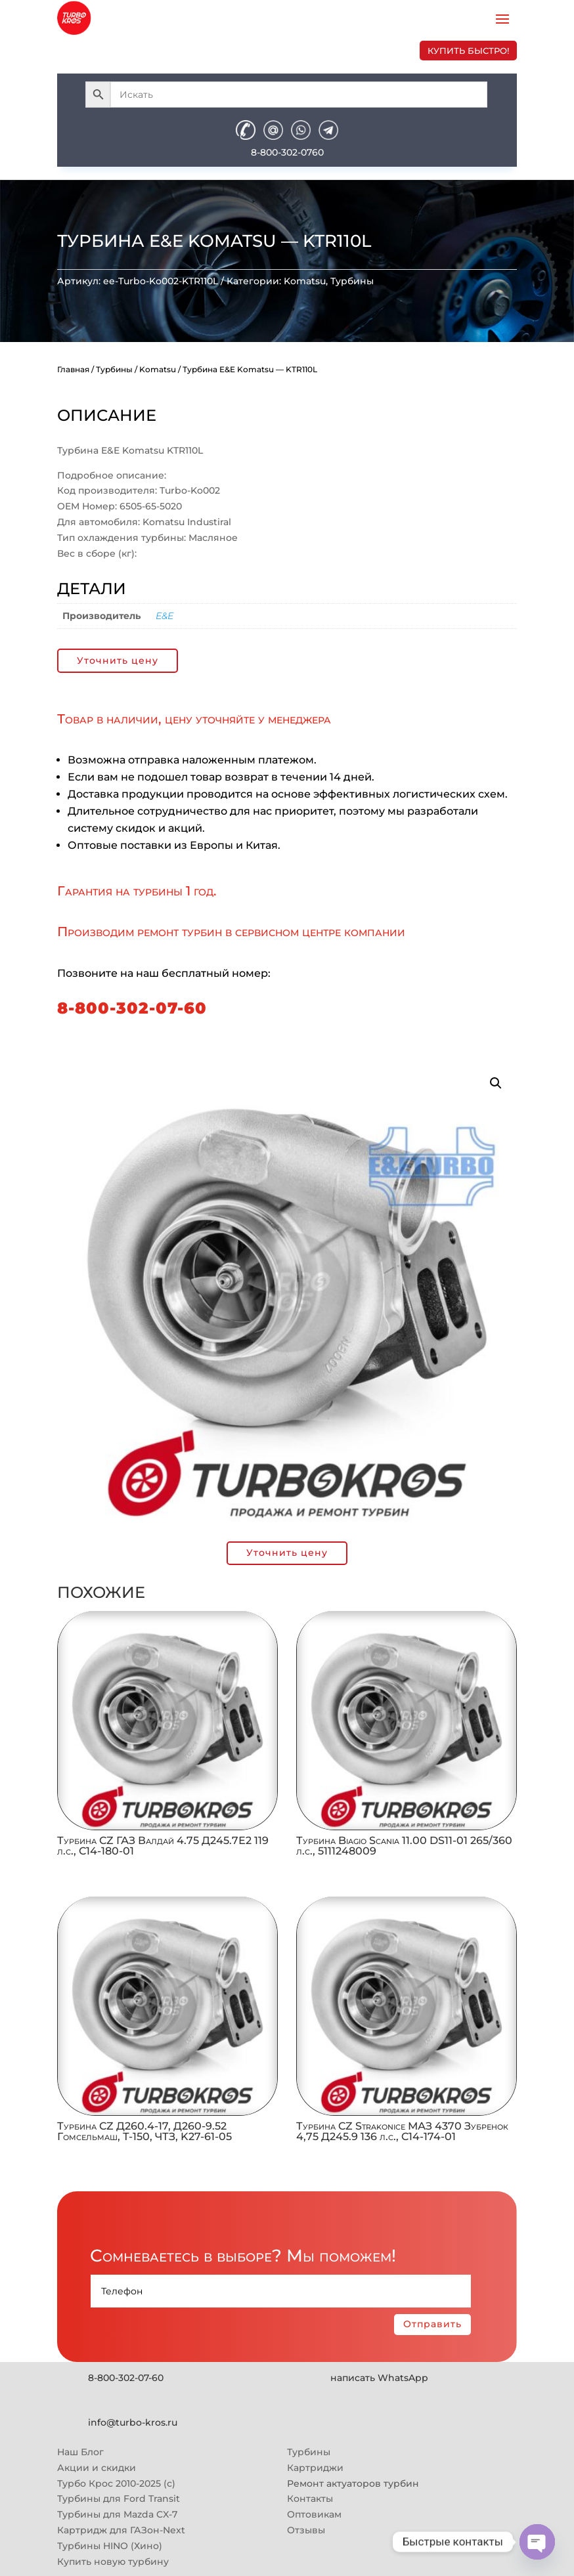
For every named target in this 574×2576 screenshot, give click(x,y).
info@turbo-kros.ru (132, 2422)
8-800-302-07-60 (132, 1008)
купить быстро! (468, 50)
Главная (73, 369)
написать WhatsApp (379, 2378)
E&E (164, 616)
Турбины (352, 281)
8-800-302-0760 (287, 152)
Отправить (432, 2324)
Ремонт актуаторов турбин (353, 2483)
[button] (496, 1083)
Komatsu (305, 281)
